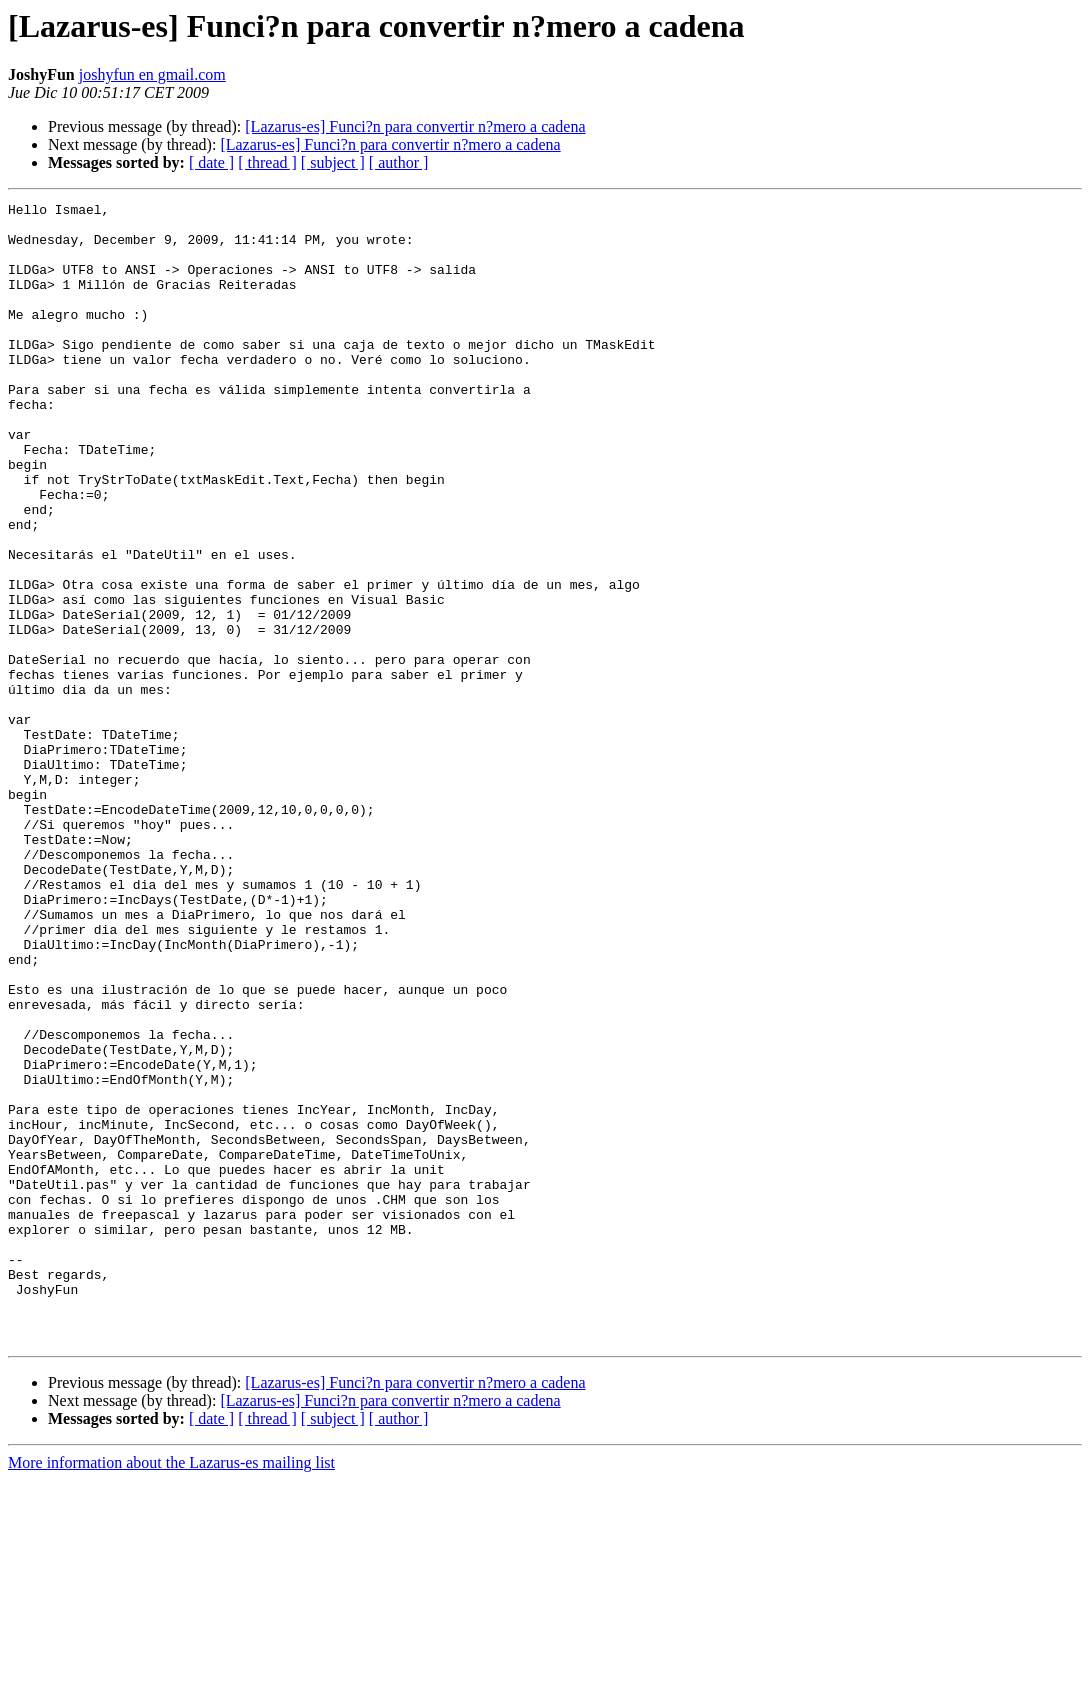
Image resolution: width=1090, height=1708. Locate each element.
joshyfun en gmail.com (152, 74)
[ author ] (399, 162)
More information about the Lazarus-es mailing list (171, 1690)
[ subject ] (333, 162)
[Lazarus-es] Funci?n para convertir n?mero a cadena (415, 126)
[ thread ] (267, 162)
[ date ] (211, 162)
